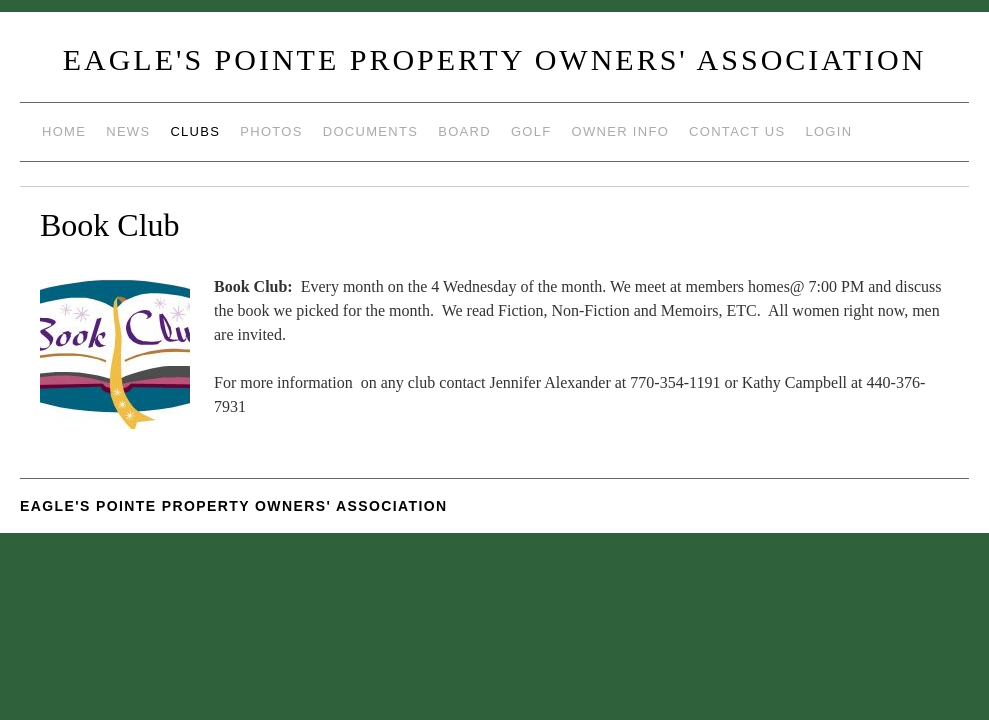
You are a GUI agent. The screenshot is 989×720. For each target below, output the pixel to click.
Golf (531, 131)
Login (828, 131)
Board (464, 131)
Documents (370, 131)
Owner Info (621, 131)
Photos (271, 131)
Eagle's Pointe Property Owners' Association (495, 59)
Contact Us (737, 131)
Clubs (195, 131)
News (128, 131)
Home (64, 131)
